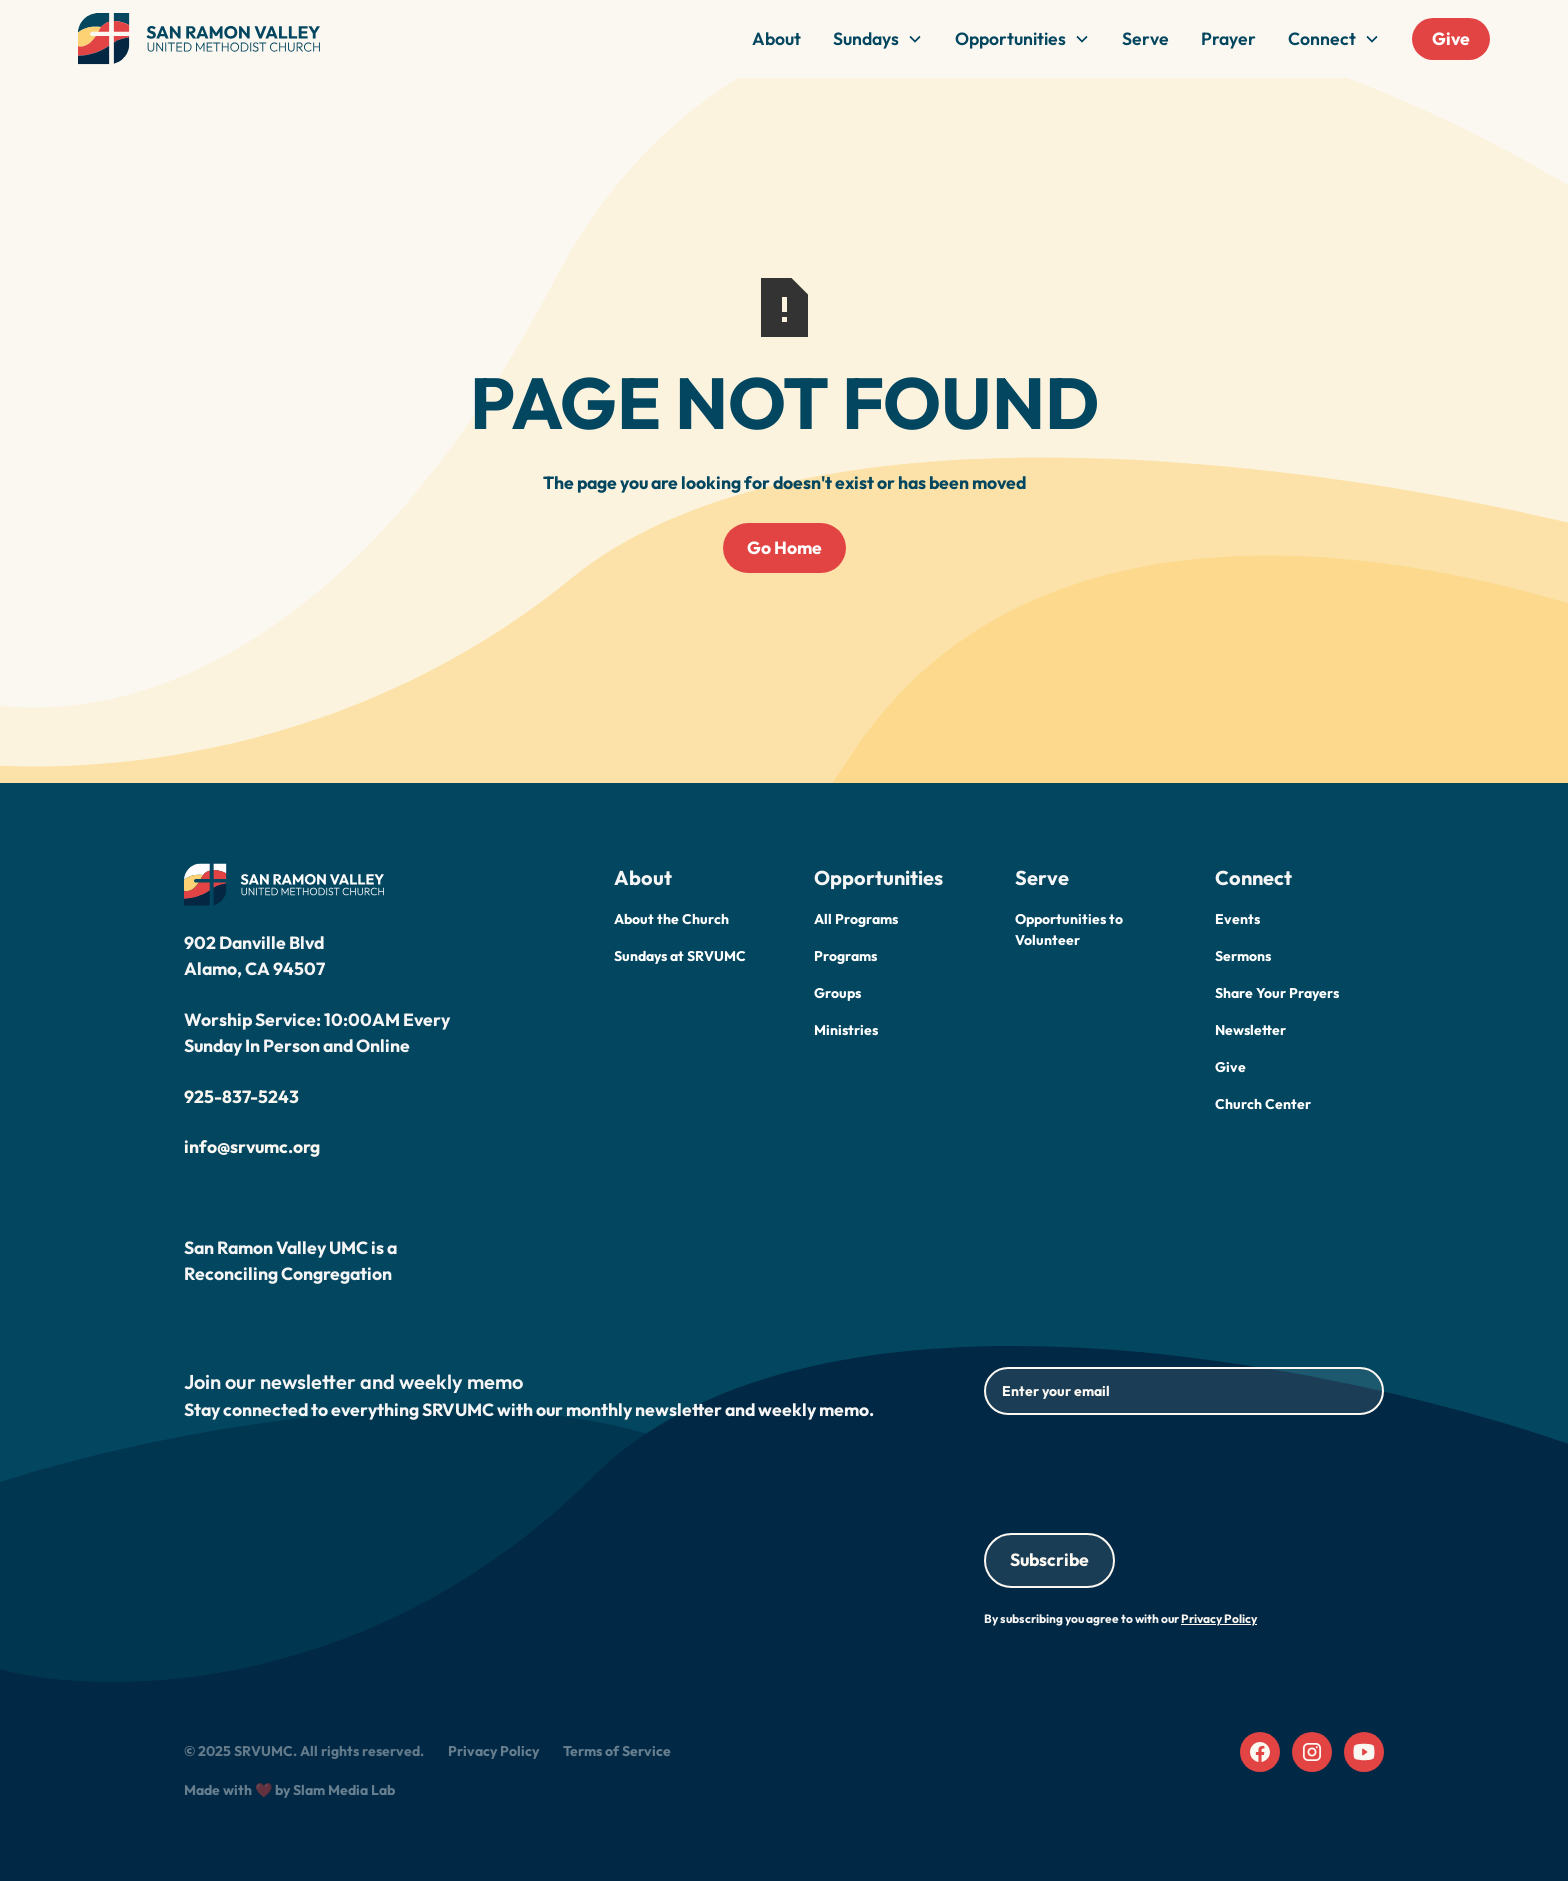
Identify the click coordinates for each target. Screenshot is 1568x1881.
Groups (837, 993)
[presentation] (1136, 1470)
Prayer (1228, 38)
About (776, 38)
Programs (845, 956)
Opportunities (1010, 38)
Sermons (1243, 956)
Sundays (866, 38)
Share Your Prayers (1277, 993)
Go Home (784, 547)
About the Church (671, 919)
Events (1237, 919)
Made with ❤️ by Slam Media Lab (289, 1790)
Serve (1145, 38)
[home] (199, 39)
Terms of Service (617, 1751)
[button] (878, 39)
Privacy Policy (493, 1751)
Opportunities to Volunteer (1069, 929)
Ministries (846, 1030)
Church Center (1263, 1104)
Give (1451, 38)
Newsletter (1250, 1030)
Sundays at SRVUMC (680, 956)
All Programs (856, 919)
